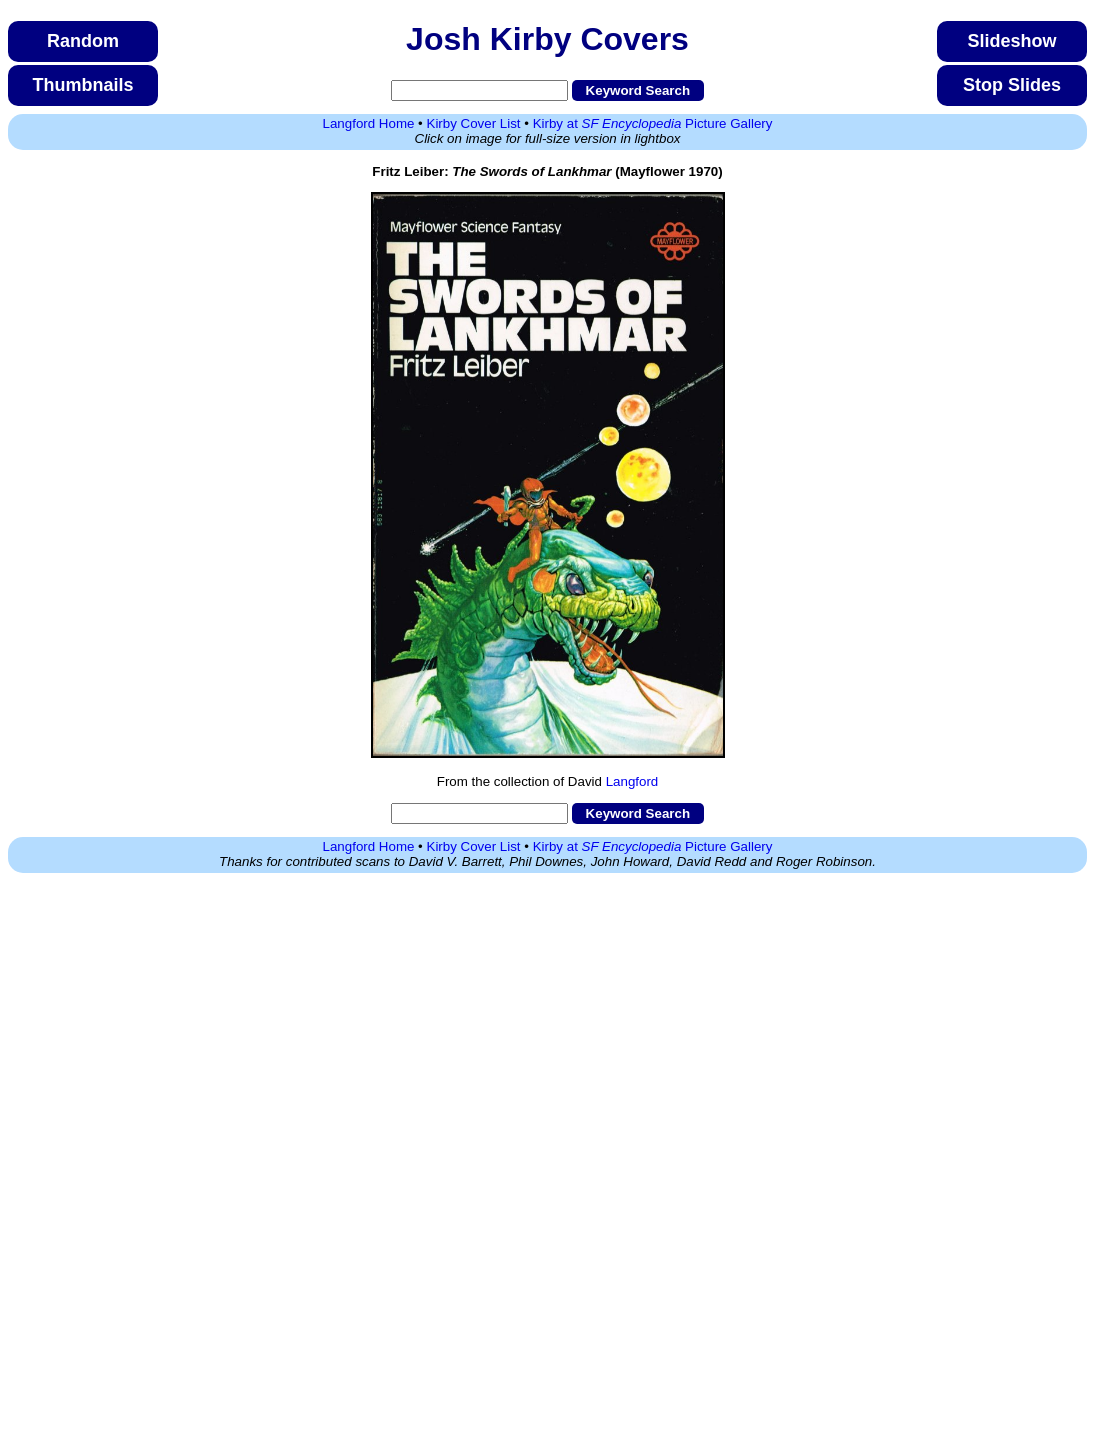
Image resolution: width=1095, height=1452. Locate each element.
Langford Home (369, 123)
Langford (632, 781)
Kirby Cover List (474, 123)
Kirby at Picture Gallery (653, 123)
